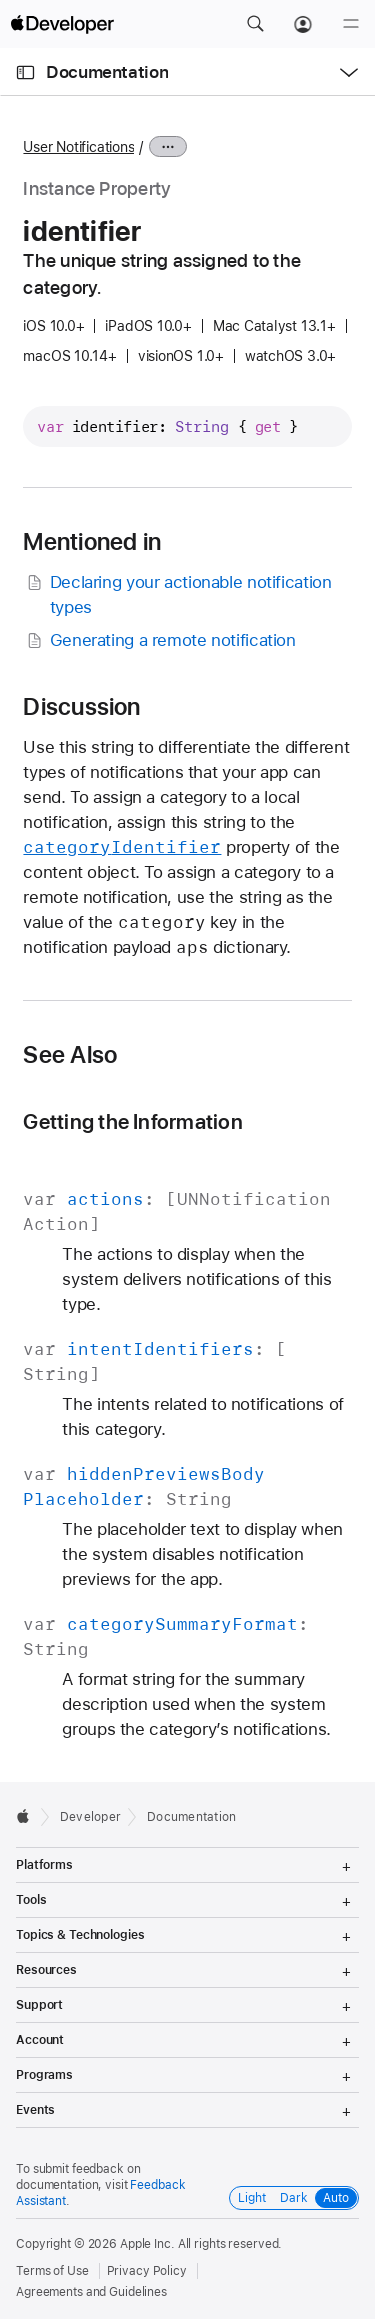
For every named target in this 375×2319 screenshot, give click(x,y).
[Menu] (351, 24)
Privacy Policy (147, 2271)
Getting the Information (132, 1121)
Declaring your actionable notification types (177, 593)
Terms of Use (52, 2271)
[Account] (303, 24)
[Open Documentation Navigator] (25, 72)
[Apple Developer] (62, 24)
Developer (90, 1817)
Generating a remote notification (159, 640)
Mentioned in (92, 542)
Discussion (81, 707)
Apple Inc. (147, 2244)
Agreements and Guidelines (91, 2292)
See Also (70, 1055)
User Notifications (78, 147)
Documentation (107, 72)
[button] (255, 24)
